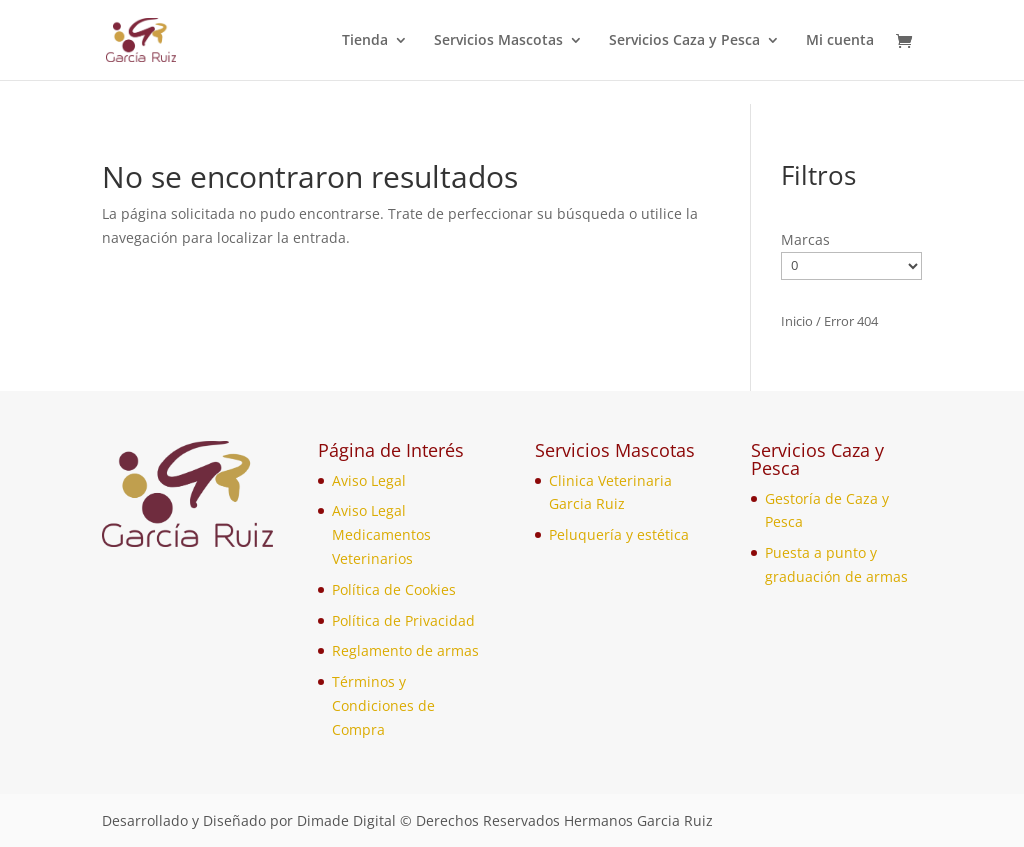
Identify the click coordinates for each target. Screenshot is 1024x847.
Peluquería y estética (619, 534)
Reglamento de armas (405, 650)
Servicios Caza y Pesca (684, 41)
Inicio (797, 321)
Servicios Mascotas (498, 41)
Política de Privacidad (403, 620)
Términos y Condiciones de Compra (383, 705)
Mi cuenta (840, 41)
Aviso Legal (369, 480)
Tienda (365, 41)
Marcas (805, 239)
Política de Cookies (394, 589)
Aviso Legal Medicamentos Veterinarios (381, 534)
